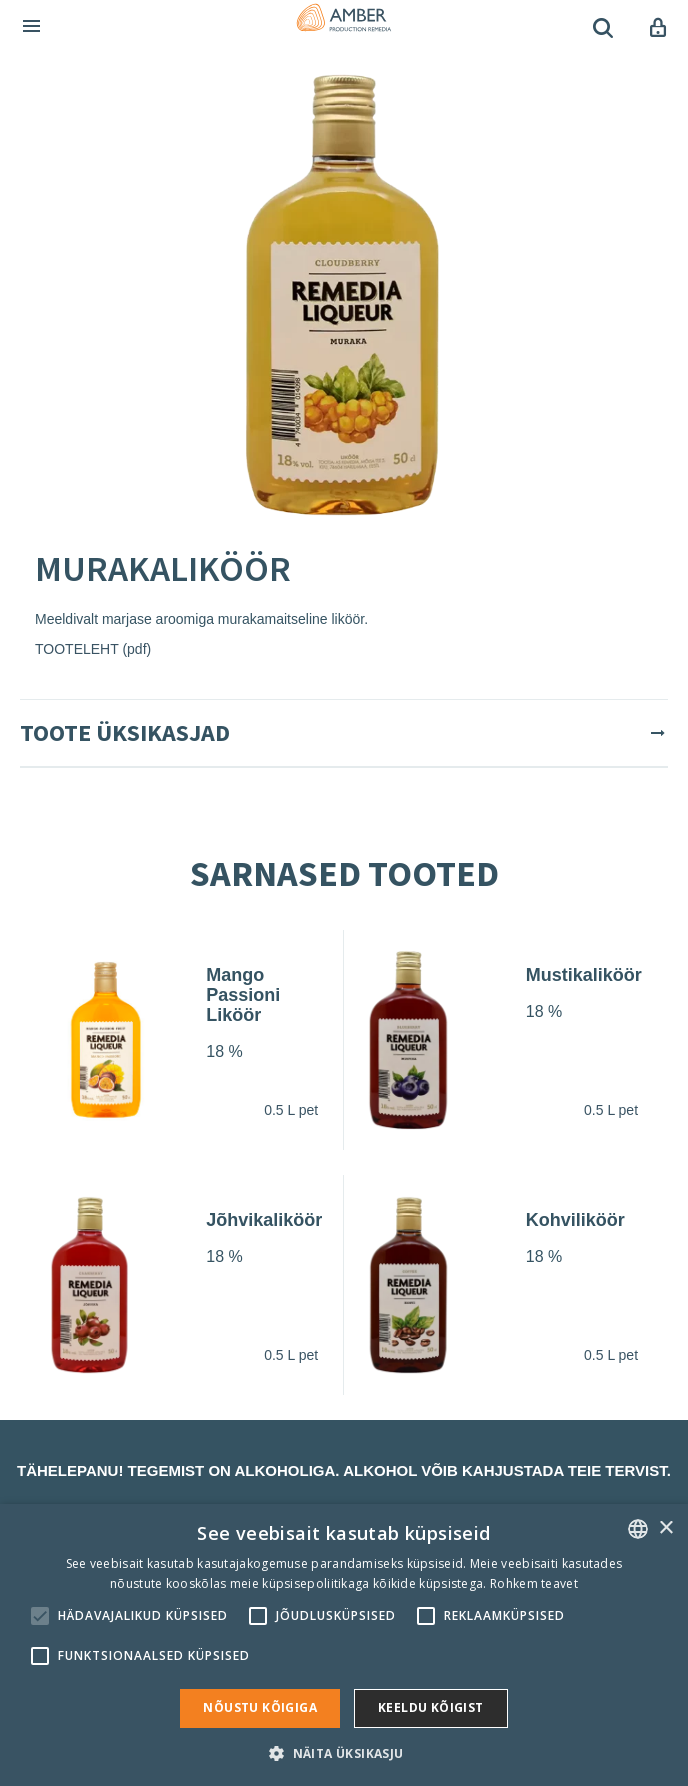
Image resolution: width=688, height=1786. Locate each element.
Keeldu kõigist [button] (431, 1707)
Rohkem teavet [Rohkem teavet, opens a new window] (534, 1583)
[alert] (344, 1645)
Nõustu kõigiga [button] (260, 1707)
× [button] (665, 1528)
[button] (343, 1752)
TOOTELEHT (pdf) (93, 649)
